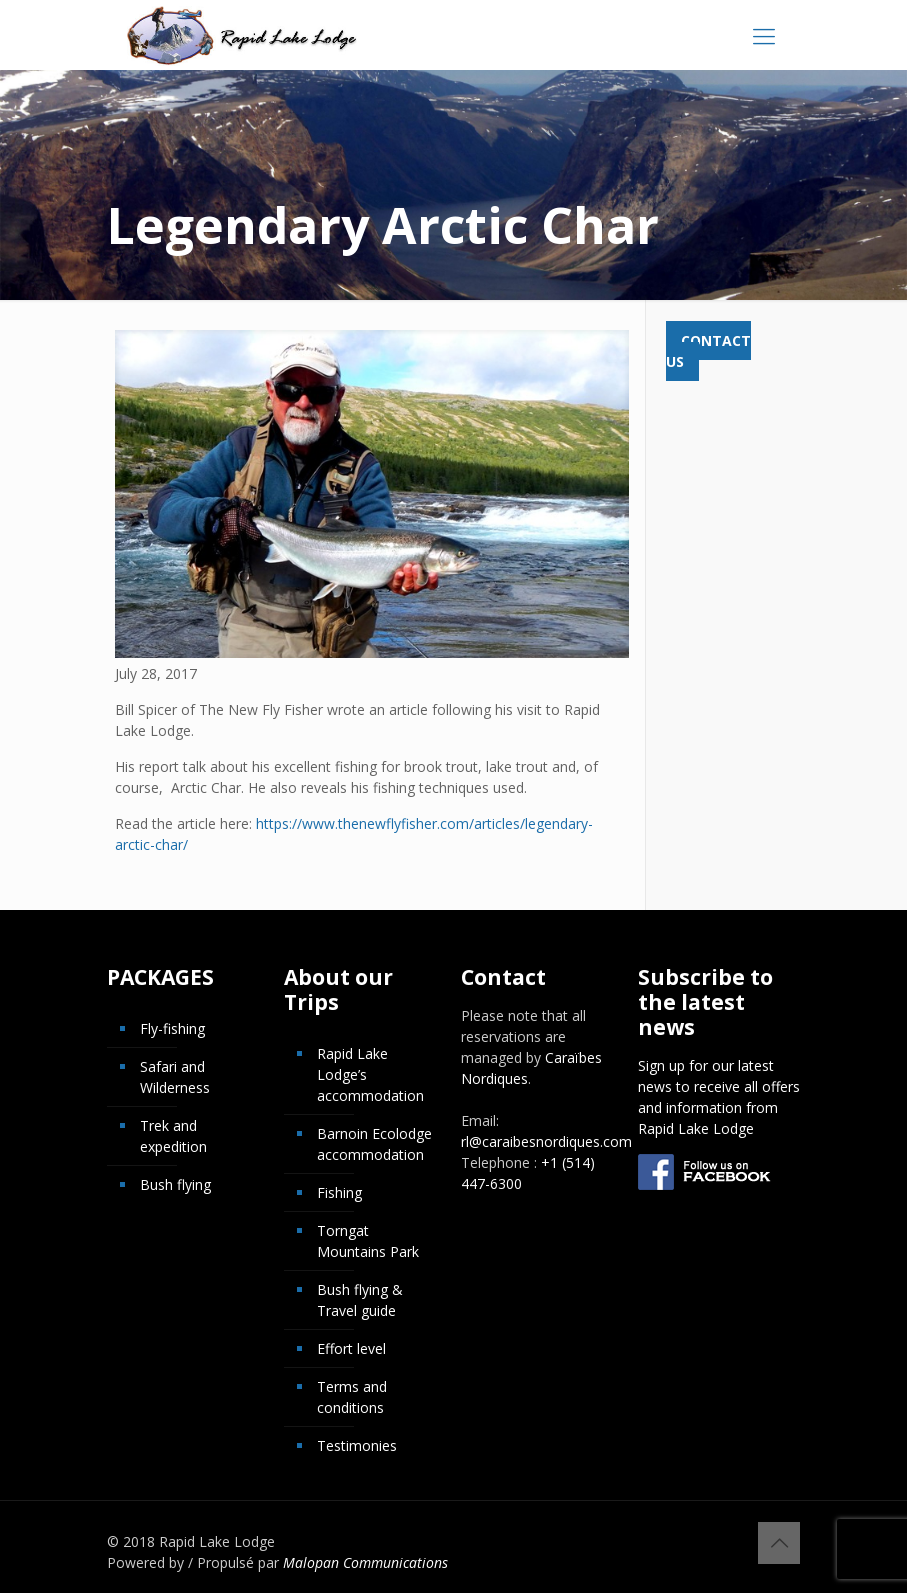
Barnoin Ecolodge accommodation (374, 1144)
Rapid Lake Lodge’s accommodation (370, 1074)
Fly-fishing (172, 1028)
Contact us (708, 351)
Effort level (351, 1348)
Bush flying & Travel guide (360, 1300)
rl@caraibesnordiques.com (546, 1141)
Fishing (339, 1192)
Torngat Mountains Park (368, 1241)
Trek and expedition (173, 1136)
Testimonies (357, 1445)
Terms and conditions (352, 1397)
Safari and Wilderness (175, 1077)
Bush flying (175, 1184)
